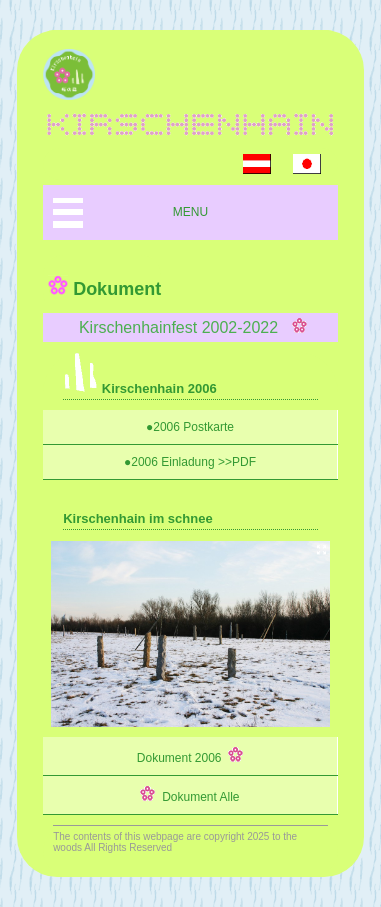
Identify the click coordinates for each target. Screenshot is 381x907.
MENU (190, 212)
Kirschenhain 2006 (140, 388)
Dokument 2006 (190, 756)
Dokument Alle (189, 795)
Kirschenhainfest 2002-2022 (190, 327)
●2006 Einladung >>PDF (190, 462)
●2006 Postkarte (190, 427)
